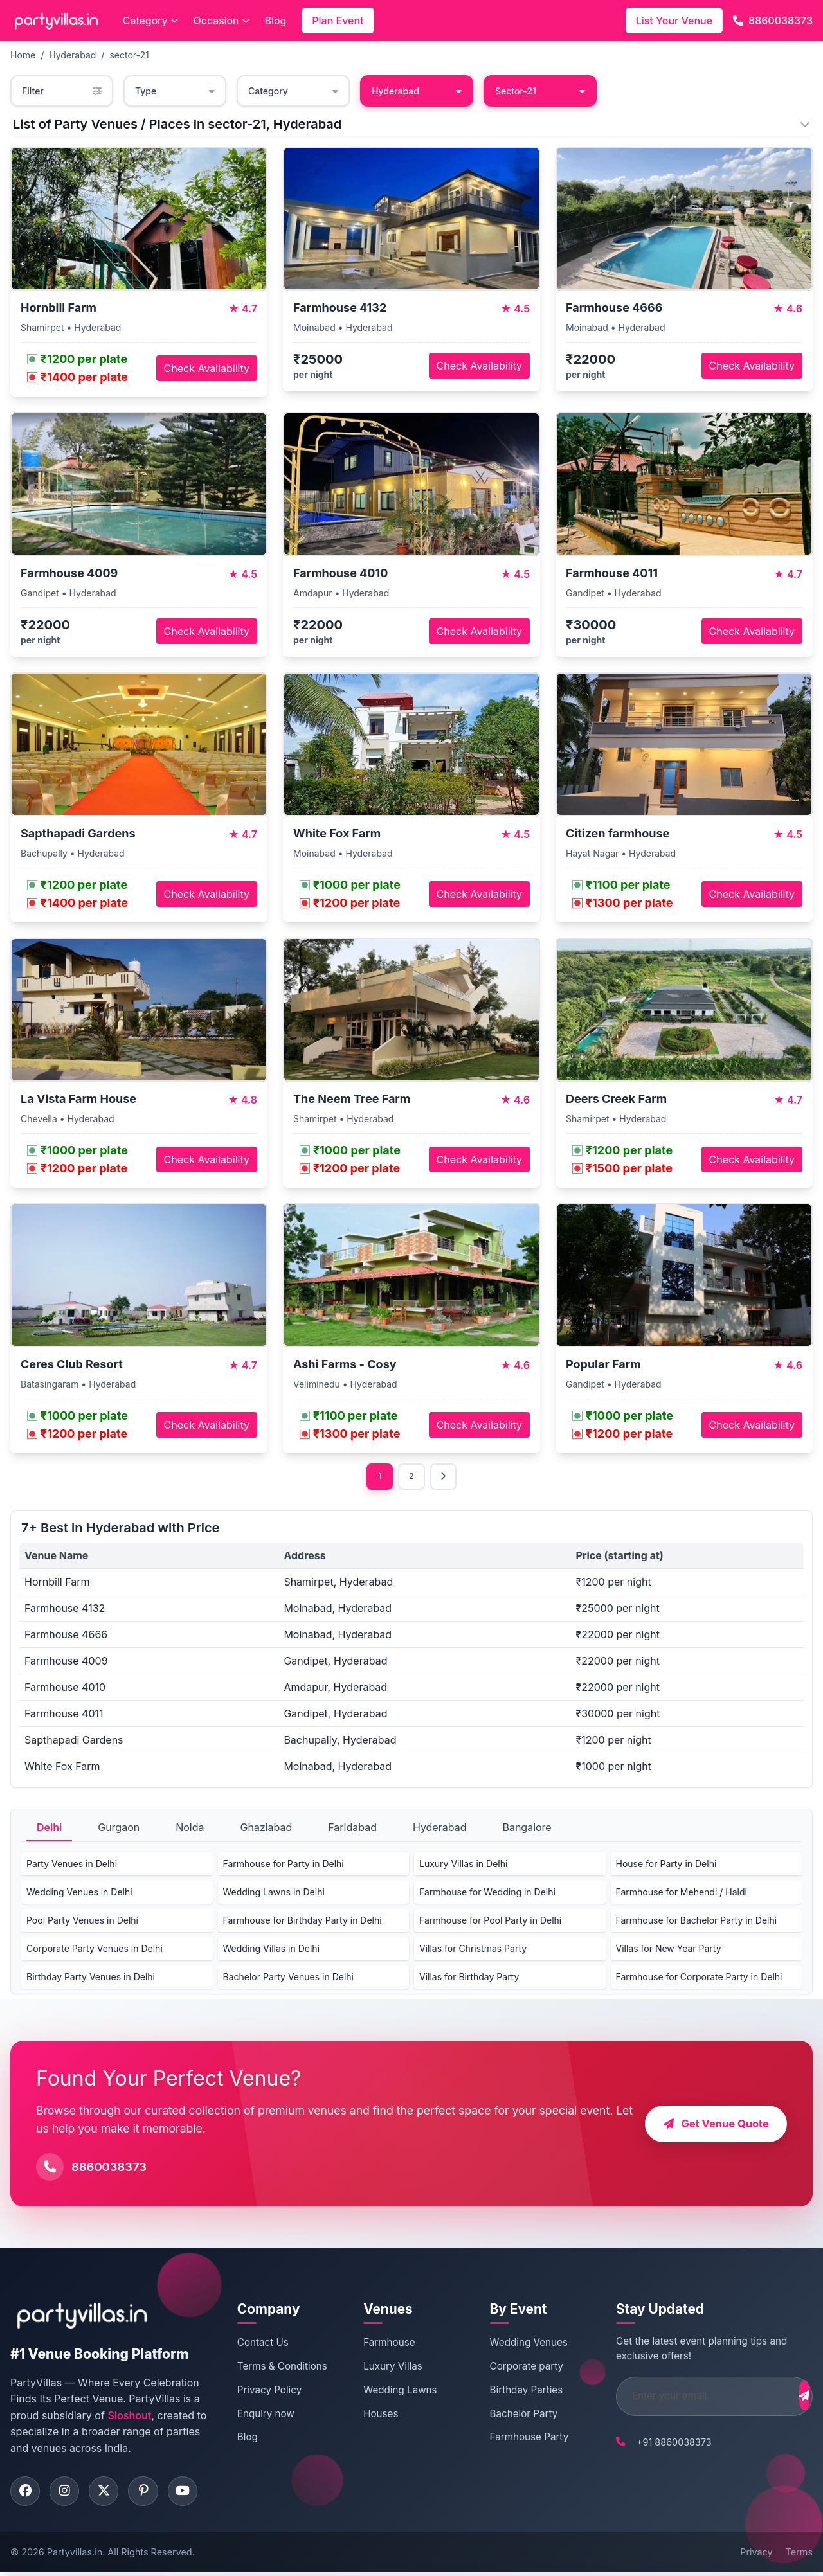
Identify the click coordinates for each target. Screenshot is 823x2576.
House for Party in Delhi (666, 1865)
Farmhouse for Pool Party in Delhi (490, 1922)
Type (175, 90)
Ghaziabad (266, 1829)
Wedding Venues (513, 2344)
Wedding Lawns (391, 2392)
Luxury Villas (384, 2368)
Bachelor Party (509, 2415)
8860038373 (773, 20)
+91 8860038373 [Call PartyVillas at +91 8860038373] (652, 2443)
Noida (190, 1829)
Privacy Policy (267, 2392)
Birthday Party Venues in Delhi (90, 1978)
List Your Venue (674, 20)
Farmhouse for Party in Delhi (283, 1865)
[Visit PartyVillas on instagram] (68, 2494)
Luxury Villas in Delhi (463, 1865)
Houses (372, 2415)
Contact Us (261, 2344)
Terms (799, 2555)
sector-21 (129, 54)
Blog (276, 20)
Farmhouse (380, 2344)
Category (150, 20)
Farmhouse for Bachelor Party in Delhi (696, 1922)
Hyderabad (72, 54)
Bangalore (526, 1829)
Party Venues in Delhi (71, 1865)
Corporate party (511, 2368)
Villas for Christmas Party (473, 1950)
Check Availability (206, 368)
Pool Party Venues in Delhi (82, 1922)
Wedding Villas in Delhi (271, 1950)
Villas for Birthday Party (469, 1978)
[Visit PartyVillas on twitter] (110, 2494)
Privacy (756, 2555)
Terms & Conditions (280, 2368)
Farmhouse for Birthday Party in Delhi (302, 1922)
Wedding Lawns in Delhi (274, 1893)
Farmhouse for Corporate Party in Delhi (699, 1978)
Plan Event (337, 20)
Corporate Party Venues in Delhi (94, 1950)
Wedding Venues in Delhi (79, 1893)
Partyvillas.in (74, 2555)
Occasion (221, 20)
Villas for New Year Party (668, 1950)
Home (22, 54)
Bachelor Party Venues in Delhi (288, 1978)
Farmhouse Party (514, 2439)
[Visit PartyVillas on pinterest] (152, 2494)
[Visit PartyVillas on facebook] (26, 2494)
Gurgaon (119, 1829)
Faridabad (352, 1829)
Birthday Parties (511, 2392)
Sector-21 (540, 90)
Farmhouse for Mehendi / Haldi (681, 1893)
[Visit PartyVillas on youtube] (193, 2494)
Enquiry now (264, 2415)
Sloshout (129, 2417)
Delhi (49, 1829)
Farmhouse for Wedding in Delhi (487, 1893)
